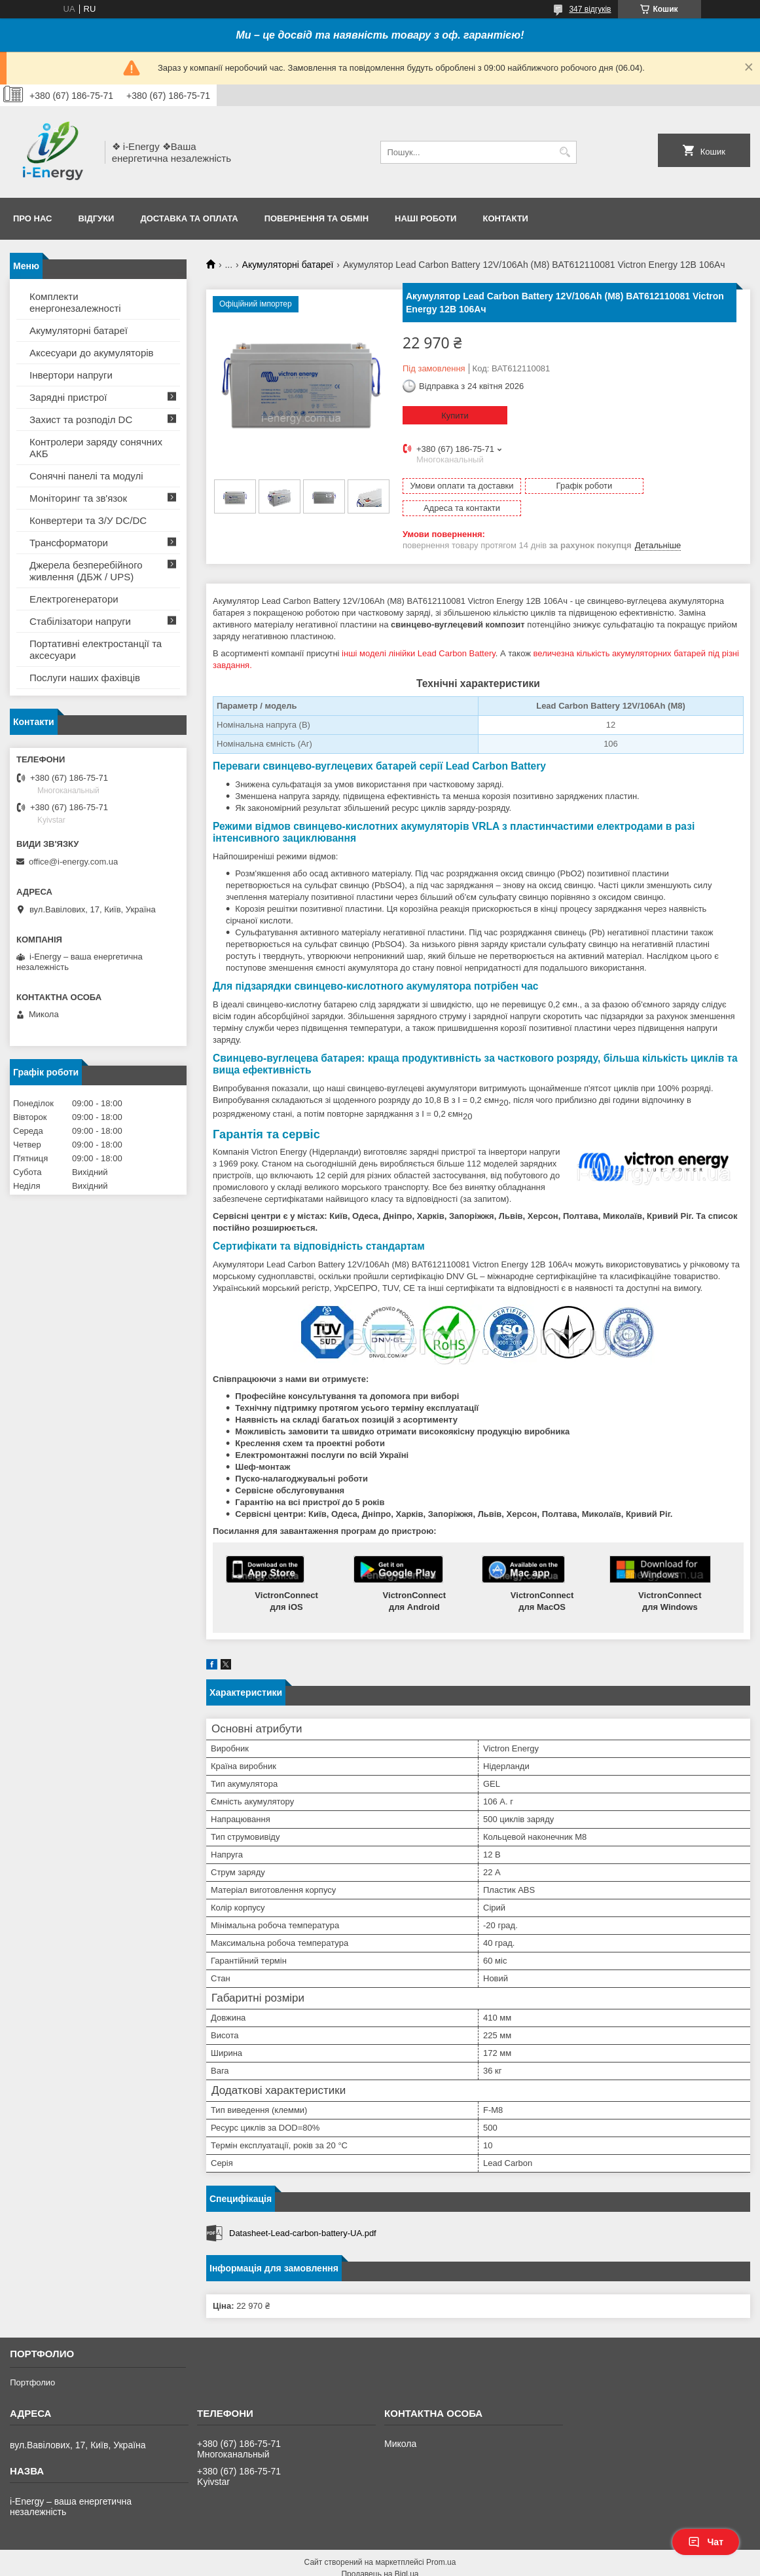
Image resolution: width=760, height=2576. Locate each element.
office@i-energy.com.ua (73, 862)
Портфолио (32, 2360)
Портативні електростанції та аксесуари (95, 649)
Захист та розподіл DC (80, 419)
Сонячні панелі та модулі (86, 475)
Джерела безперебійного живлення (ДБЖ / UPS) (86, 570)
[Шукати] (565, 152)
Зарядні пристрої (68, 397)
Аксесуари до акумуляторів (91, 352)
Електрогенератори (73, 599)
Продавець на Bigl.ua (379, 2551)
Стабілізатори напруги (80, 621)
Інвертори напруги (71, 375)
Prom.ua (441, 2540)
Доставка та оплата (189, 218)
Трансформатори (68, 542)
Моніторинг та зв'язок (78, 498)
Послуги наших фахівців (84, 677)
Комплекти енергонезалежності (75, 302)
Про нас (32, 218)
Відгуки (96, 218)
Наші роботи (425, 218)
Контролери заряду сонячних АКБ (95, 447)
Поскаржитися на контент (409, 2563)
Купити (455, 415)
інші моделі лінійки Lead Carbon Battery (419, 631)
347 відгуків (590, 9)
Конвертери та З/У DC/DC (88, 520)
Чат (705, 2542)
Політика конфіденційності (510, 2563)
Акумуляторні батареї (288, 264)
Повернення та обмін (316, 218)
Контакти (505, 218)
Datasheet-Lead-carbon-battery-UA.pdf (302, 2211)
